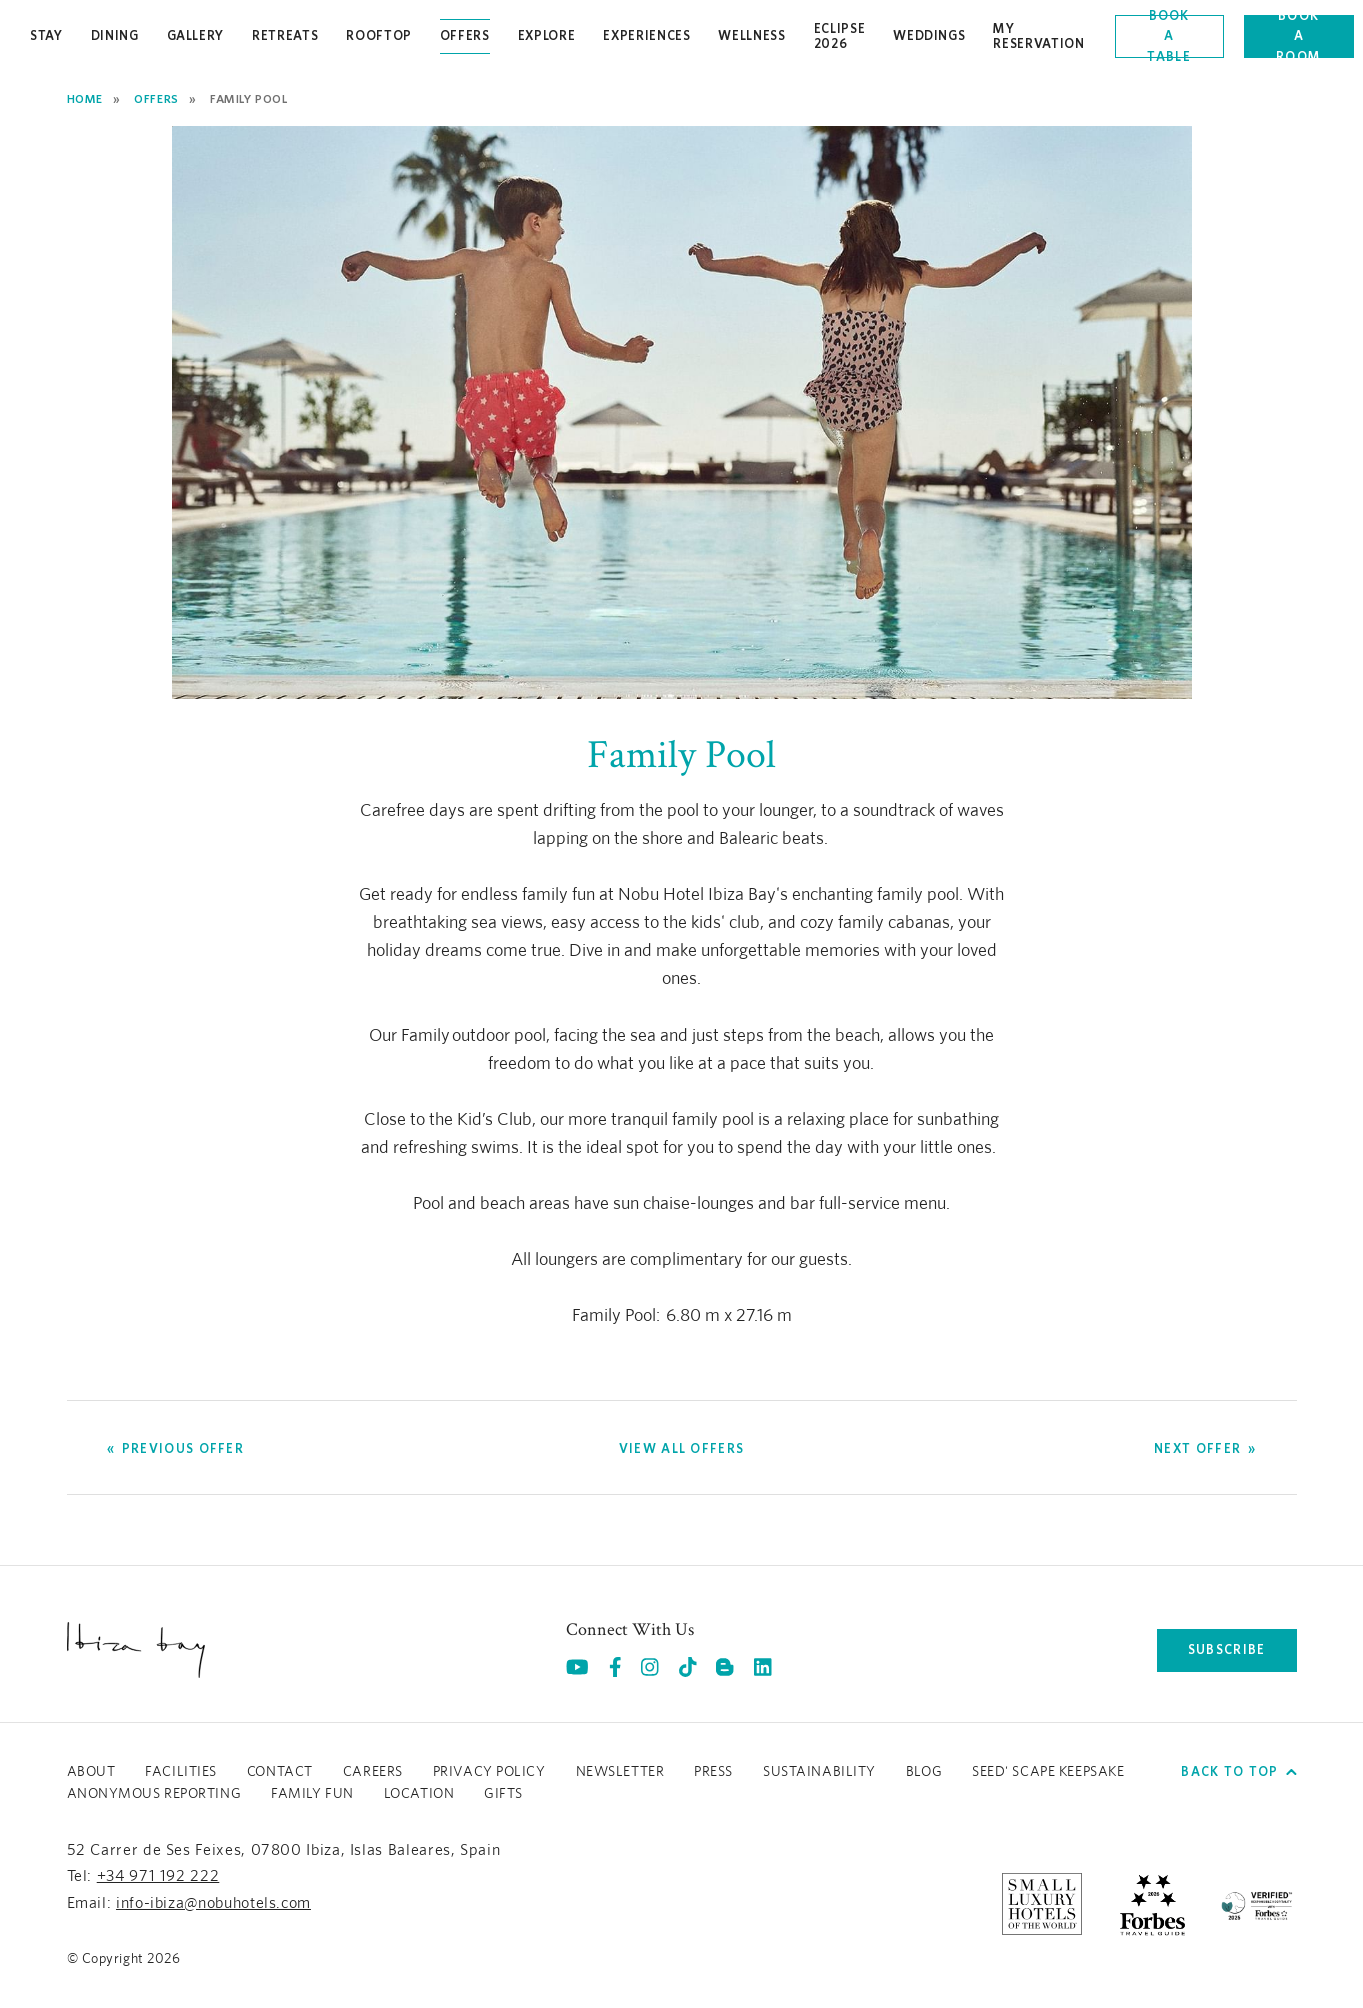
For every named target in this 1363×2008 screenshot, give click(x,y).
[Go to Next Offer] (1205, 1449)
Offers (465, 35)
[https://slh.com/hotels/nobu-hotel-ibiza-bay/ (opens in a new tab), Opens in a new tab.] (1042, 1903)
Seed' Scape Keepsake (1048, 1772)
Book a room (1298, 36)
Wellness (751, 35)
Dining (115, 35)
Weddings (929, 35)
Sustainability (819, 1772)
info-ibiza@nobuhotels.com (213, 1903)
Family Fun (312, 1794)
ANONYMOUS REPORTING (154, 1794)
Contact (280, 1772)
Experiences (646, 35)
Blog (924, 1772)
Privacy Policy (489, 1772)
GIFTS (503, 1794)
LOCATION (419, 1794)
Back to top (1238, 1771)
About (91, 1772)
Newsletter (620, 1772)
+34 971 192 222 (158, 1876)
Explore (547, 35)
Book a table (1169, 36)
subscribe (1227, 1649)
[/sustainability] (1257, 1903)
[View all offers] (682, 1449)
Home (85, 98)
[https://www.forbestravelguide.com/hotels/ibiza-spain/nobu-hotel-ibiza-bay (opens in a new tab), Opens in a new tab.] (1152, 1903)
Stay (46, 35)
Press (713, 1772)
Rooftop (379, 35)
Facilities (181, 1772)
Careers (373, 1772)
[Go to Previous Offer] (176, 1449)
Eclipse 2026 (840, 36)
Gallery (196, 35)
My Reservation (1038, 36)
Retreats (285, 35)
